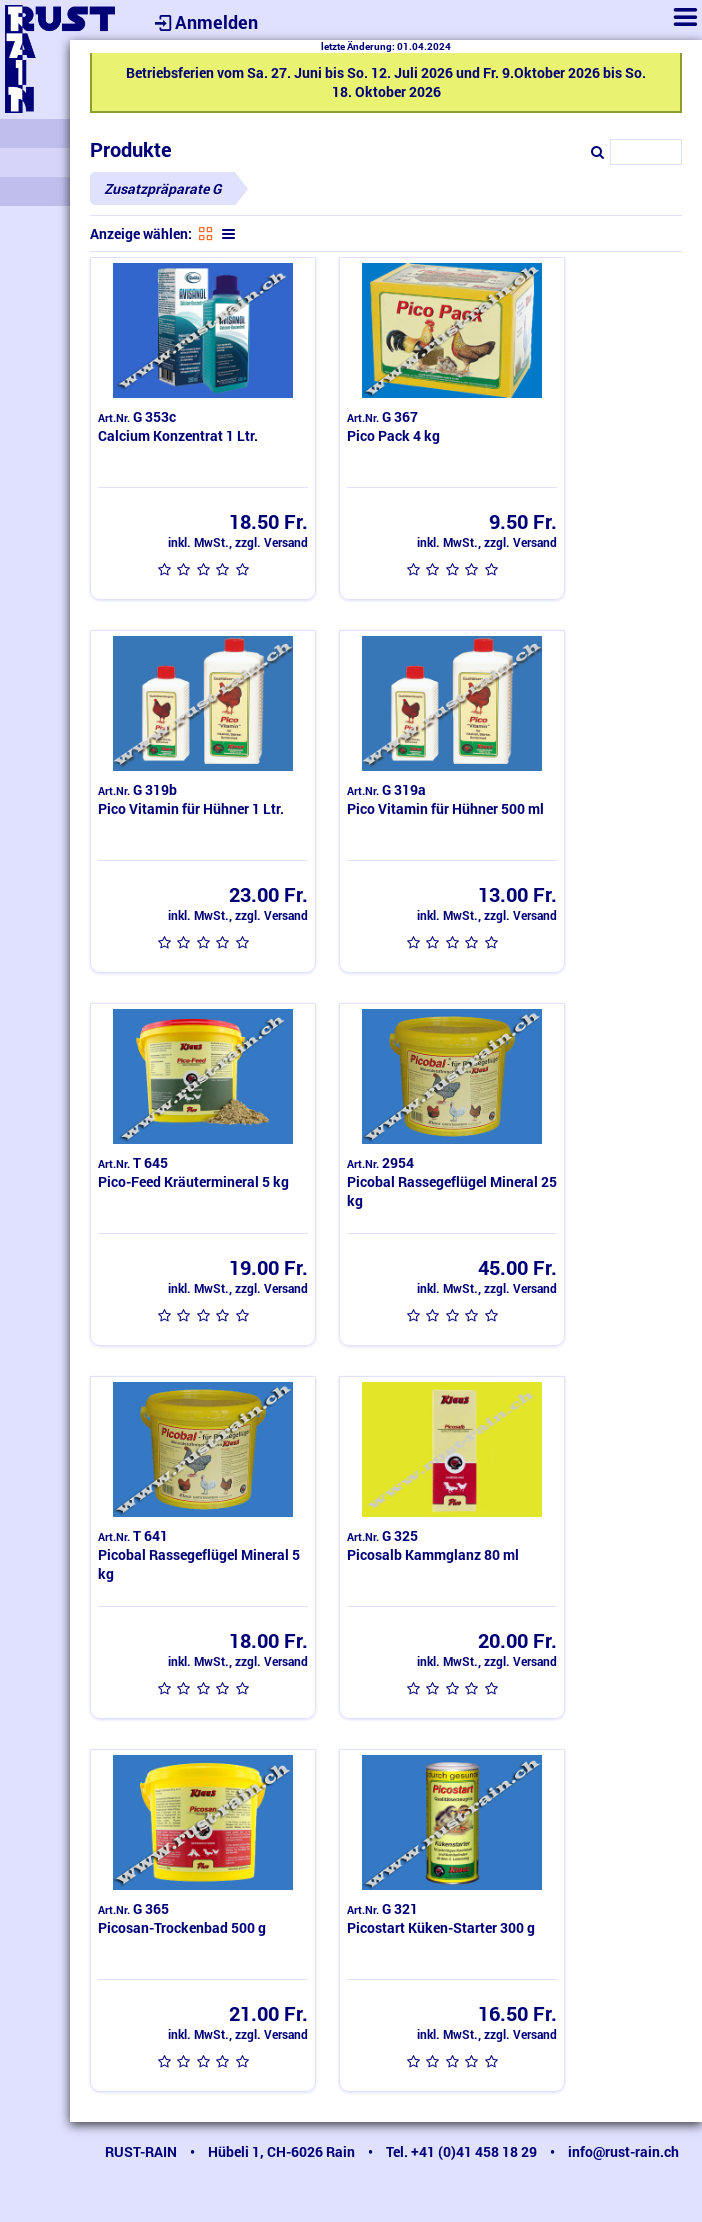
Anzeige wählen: (141, 233)
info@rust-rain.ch (623, 2151)
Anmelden (204, 22)
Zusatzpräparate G (162, 188)
